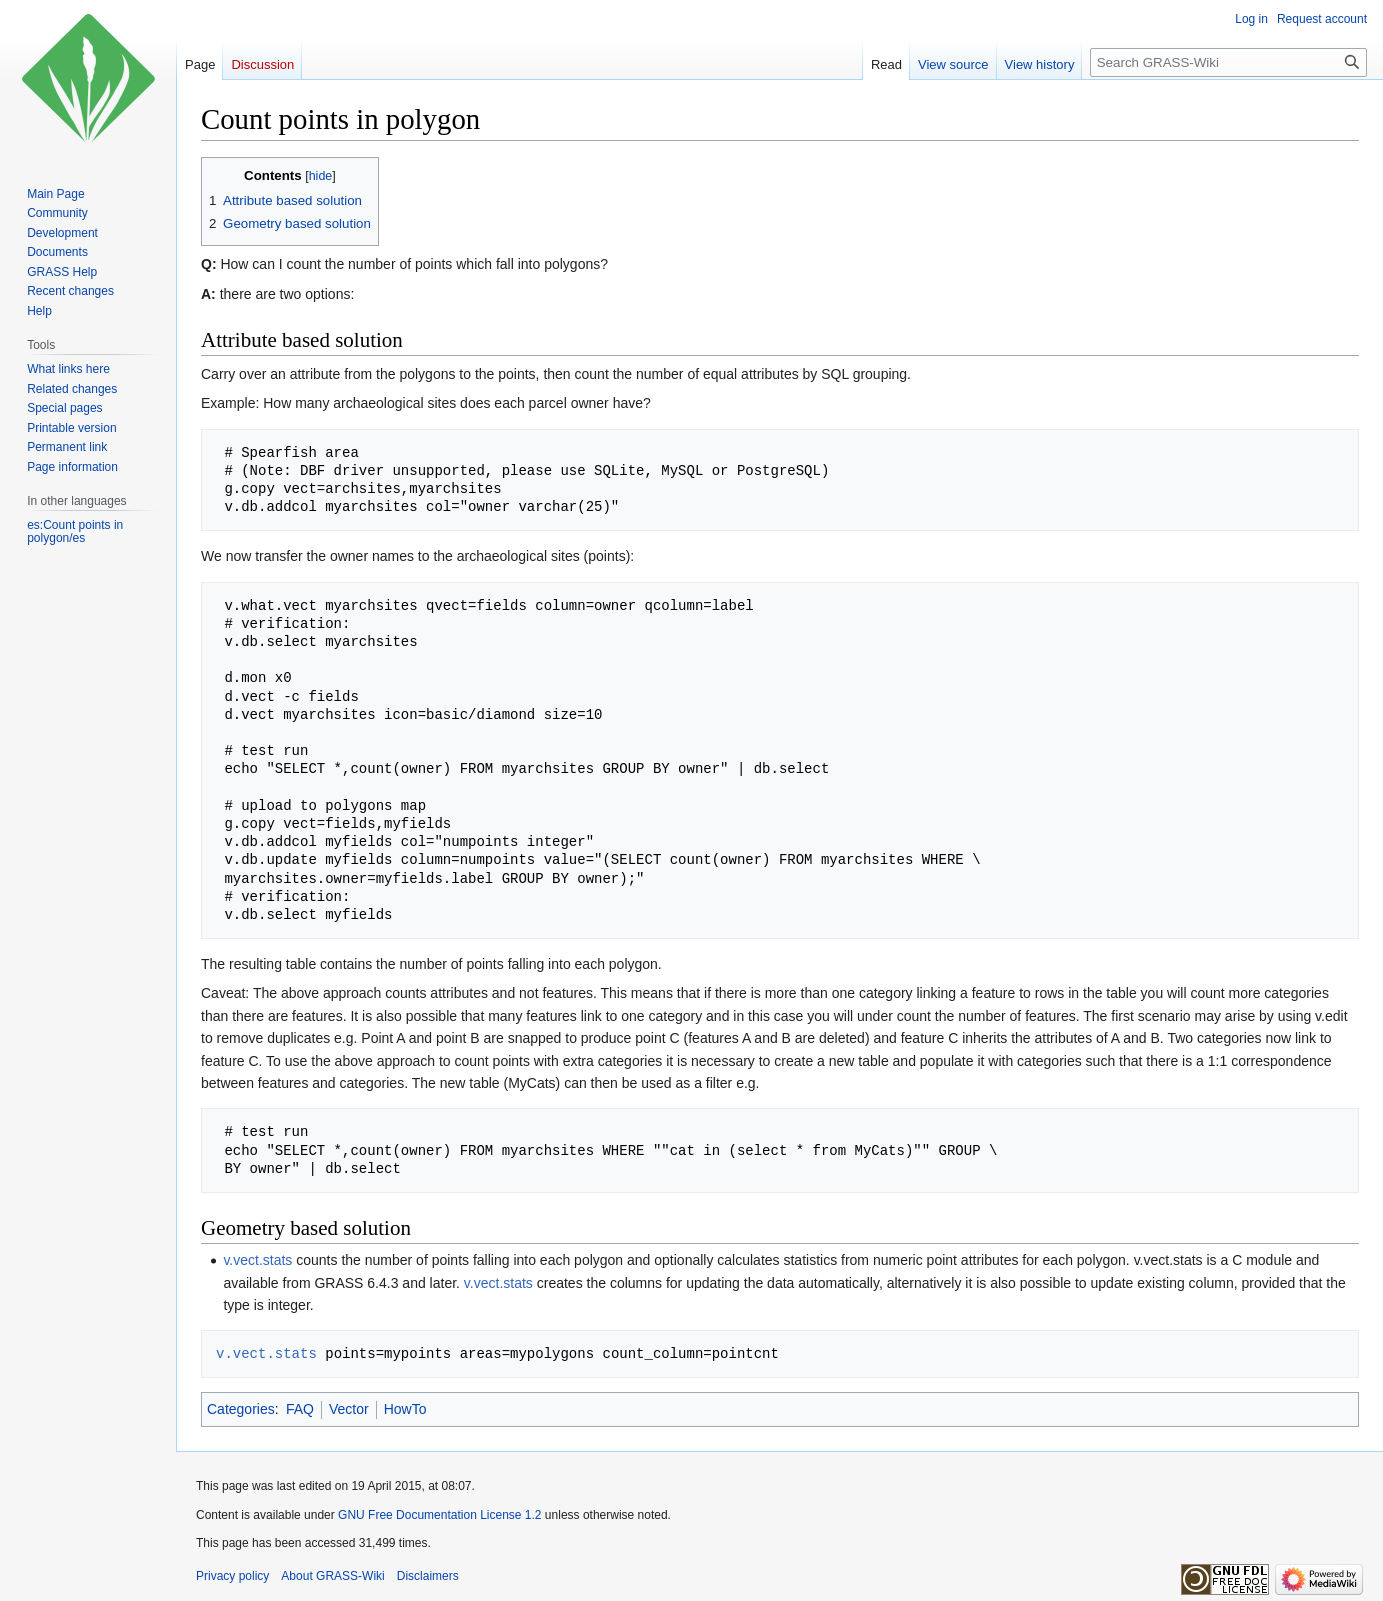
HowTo (405, 1409)
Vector (349, 1409)
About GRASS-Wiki (332, 1576)
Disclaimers (428, 1576)
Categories (241, 1409)
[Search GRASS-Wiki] (1228, 62)
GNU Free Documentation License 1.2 (439, 1515)
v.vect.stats (257, 1260)
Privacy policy (232, 1576)
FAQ (300, 1409)
